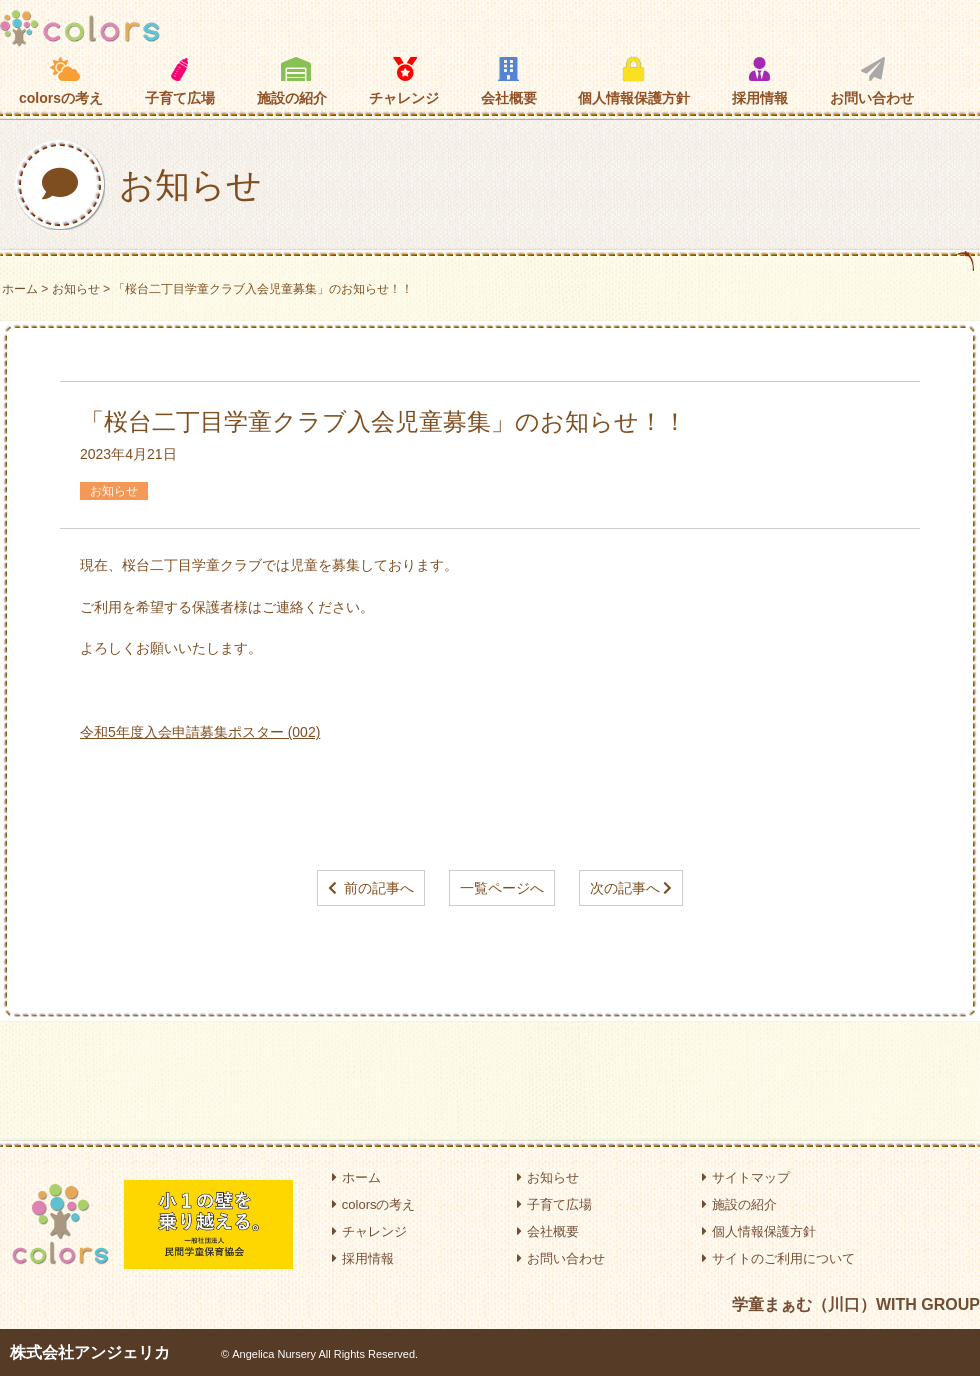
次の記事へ (625, 888)
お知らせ (76, 289)
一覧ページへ (502, 888)
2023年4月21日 (128, 454)
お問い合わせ (872, 81)
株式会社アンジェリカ (90, 1352)
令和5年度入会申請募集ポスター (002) (200, 732)
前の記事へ (379, 888)
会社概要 (509, 81)
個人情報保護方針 (634, 81)
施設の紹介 (292, 81)
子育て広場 (180, 81)
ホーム (20, 289)
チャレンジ (404, 81)
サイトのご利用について (778, 1258)
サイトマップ (746, 1177)
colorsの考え (61, 81)
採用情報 (760, 81)
